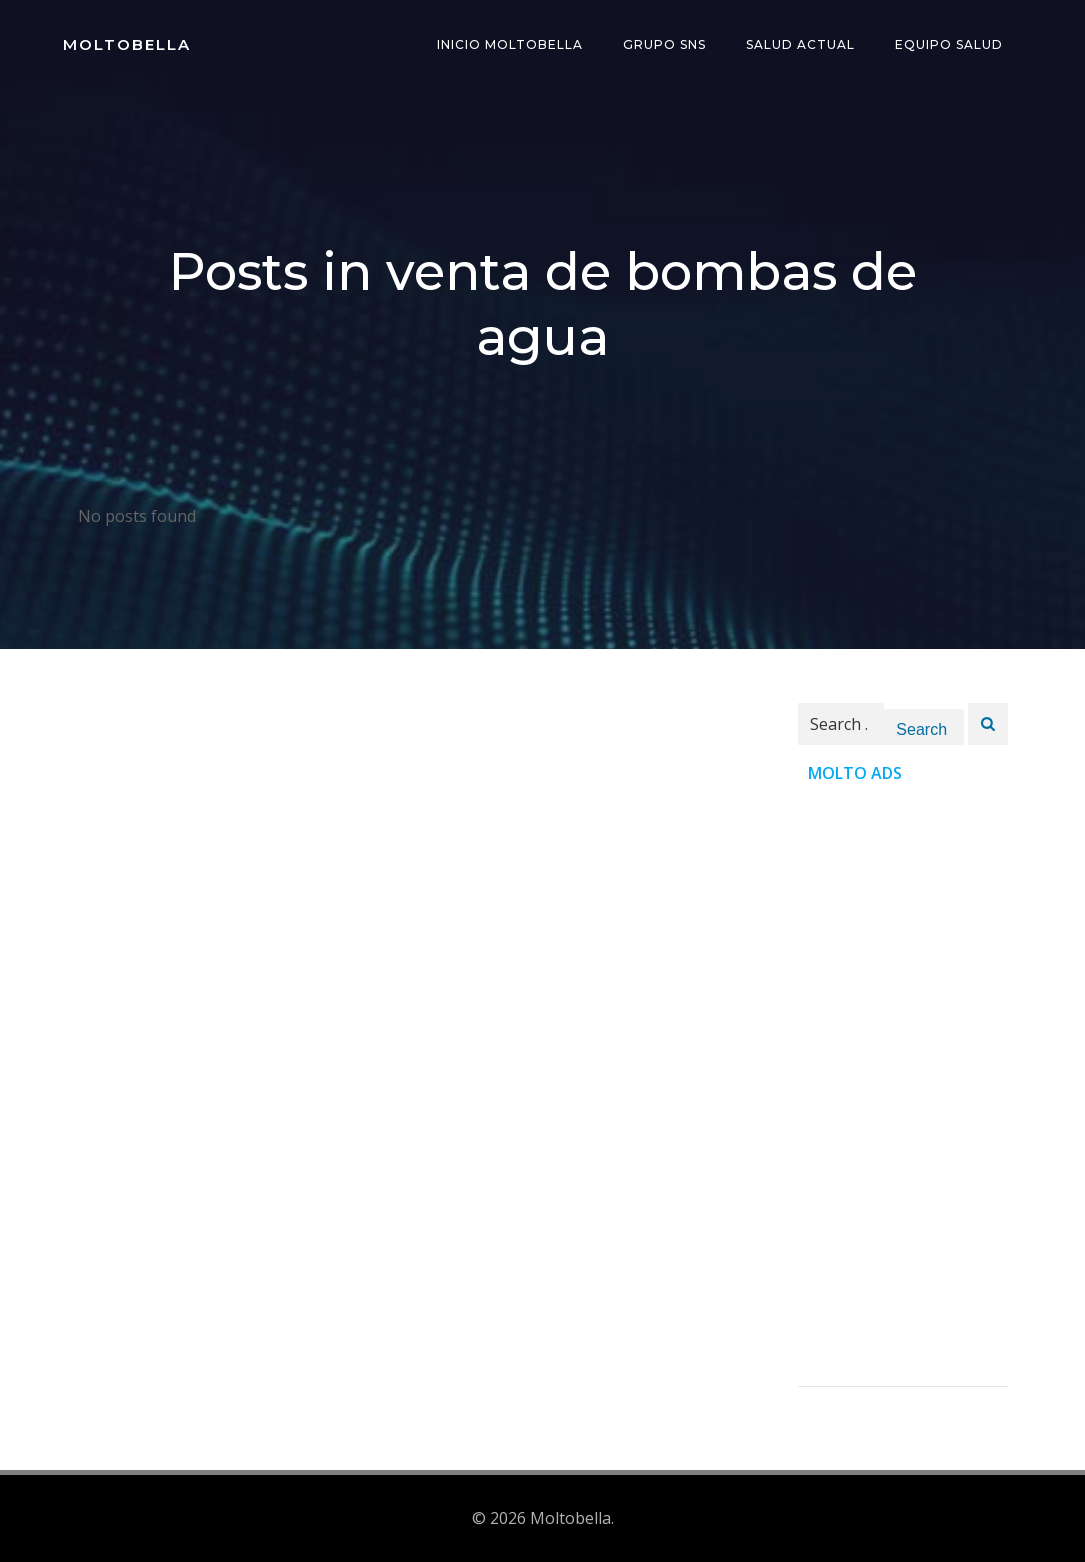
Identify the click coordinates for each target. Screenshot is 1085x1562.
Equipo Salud (949, 44)
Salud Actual (800, 44)
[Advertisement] (903, 1086)
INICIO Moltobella (510, 44)
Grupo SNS (664, 44)
